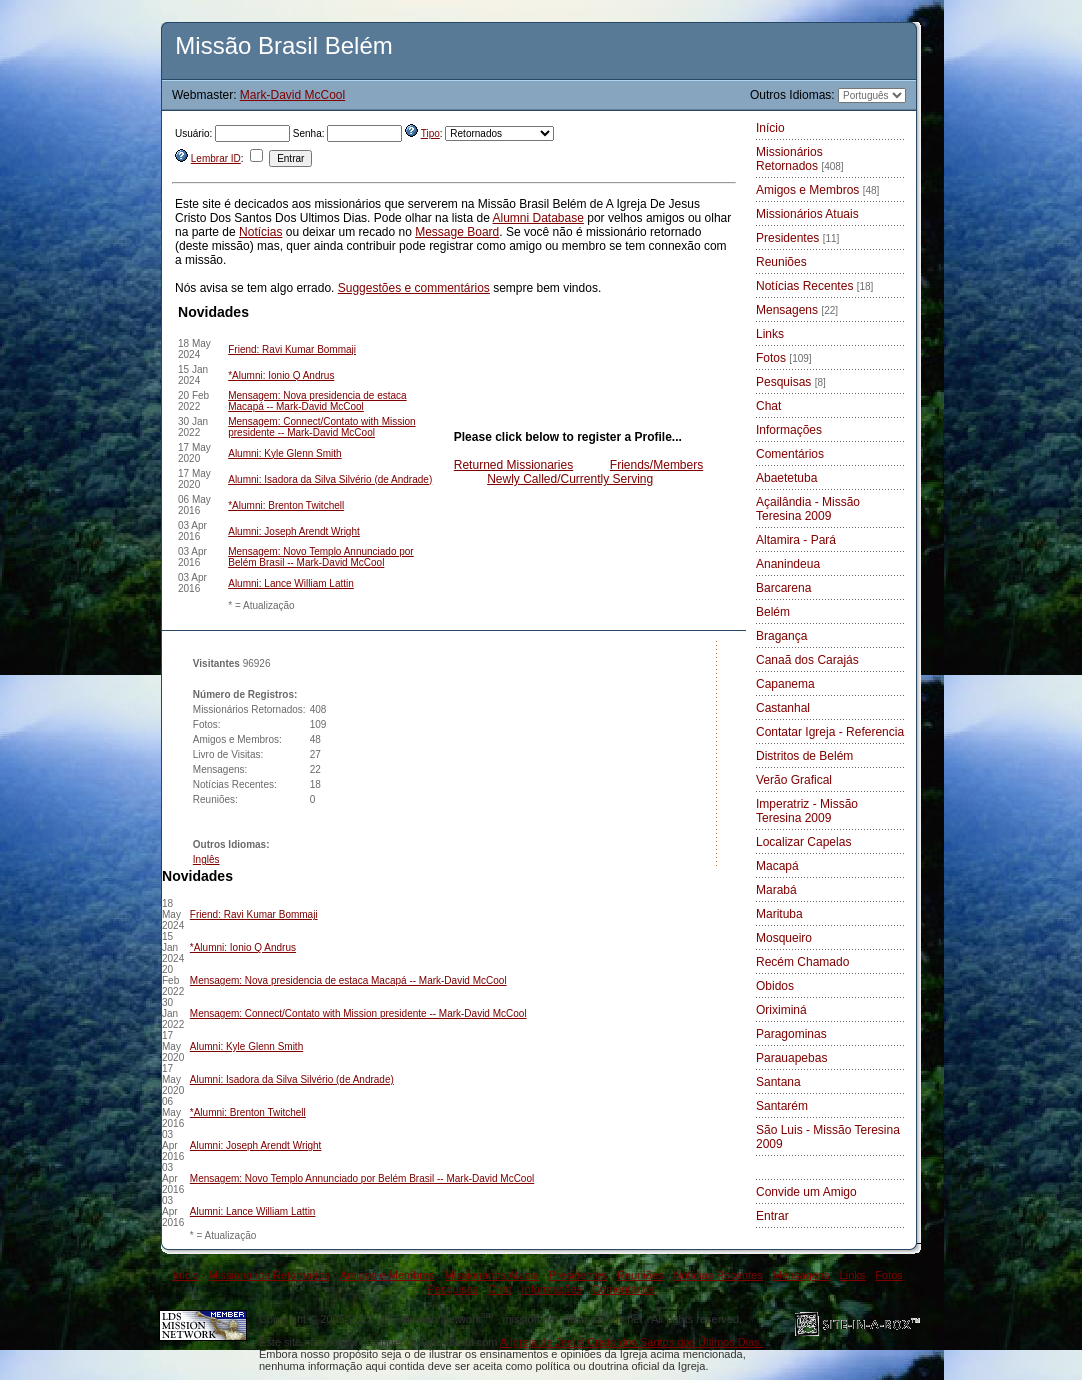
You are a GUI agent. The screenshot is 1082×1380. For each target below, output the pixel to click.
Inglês (206, 859)
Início (770, 128)
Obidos (775, 986)
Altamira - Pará (796, 540)
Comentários (790, 454)
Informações (789, 430)
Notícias (260, 232)
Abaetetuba (786, 478)
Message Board (457, 232)
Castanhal (783, 708)
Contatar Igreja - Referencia (830, 732)
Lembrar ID (216, 158)
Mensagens (797, 310)
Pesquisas (791, 382)
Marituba (779, 914)
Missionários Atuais (807, 214)
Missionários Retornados (800, 159)
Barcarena (783, 588)
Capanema (785, 684)
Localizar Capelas (803, 842)
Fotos (784, 358)
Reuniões (781, 262)
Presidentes (797, 238)
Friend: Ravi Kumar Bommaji (292, 349)
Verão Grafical (794, 780)
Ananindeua (788, 564)
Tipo (430, 133)
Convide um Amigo (806, 1192)
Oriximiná (781, 1010)
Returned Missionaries (513, 465)
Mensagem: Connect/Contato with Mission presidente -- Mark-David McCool (321, 427)
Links (770, 334)
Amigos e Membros (817, 190)
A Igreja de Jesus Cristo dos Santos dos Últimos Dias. (631, 1342)
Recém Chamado (802, 962)
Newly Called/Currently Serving (570, 479)
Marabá (776, 890)
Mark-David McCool (292, 95)
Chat (768, 406)
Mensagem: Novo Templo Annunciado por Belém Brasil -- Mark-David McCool (320, 557)
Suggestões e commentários (414, 288)
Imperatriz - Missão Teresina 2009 (807, 811)
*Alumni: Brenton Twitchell (286, 505)
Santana (778, 1082)
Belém (773, 612)
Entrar (772, 1216)
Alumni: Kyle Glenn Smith (284, 453)
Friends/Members (656, 465)
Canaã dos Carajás (807, 660)
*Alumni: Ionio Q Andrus (281, 375)
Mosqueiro (784, 938)
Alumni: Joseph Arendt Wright (294, 531)
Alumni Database (537, 218)
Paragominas (791, 1034)
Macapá (777, 866)
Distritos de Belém (804, 756)
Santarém (782, 1106)
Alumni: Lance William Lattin (291, 583)
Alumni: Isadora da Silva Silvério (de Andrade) (330, 479)
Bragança (781, 636)
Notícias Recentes (814, 286)
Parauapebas (791, 1058)
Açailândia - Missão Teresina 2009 (808, 509)
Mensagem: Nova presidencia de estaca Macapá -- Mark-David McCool (317, 401)
